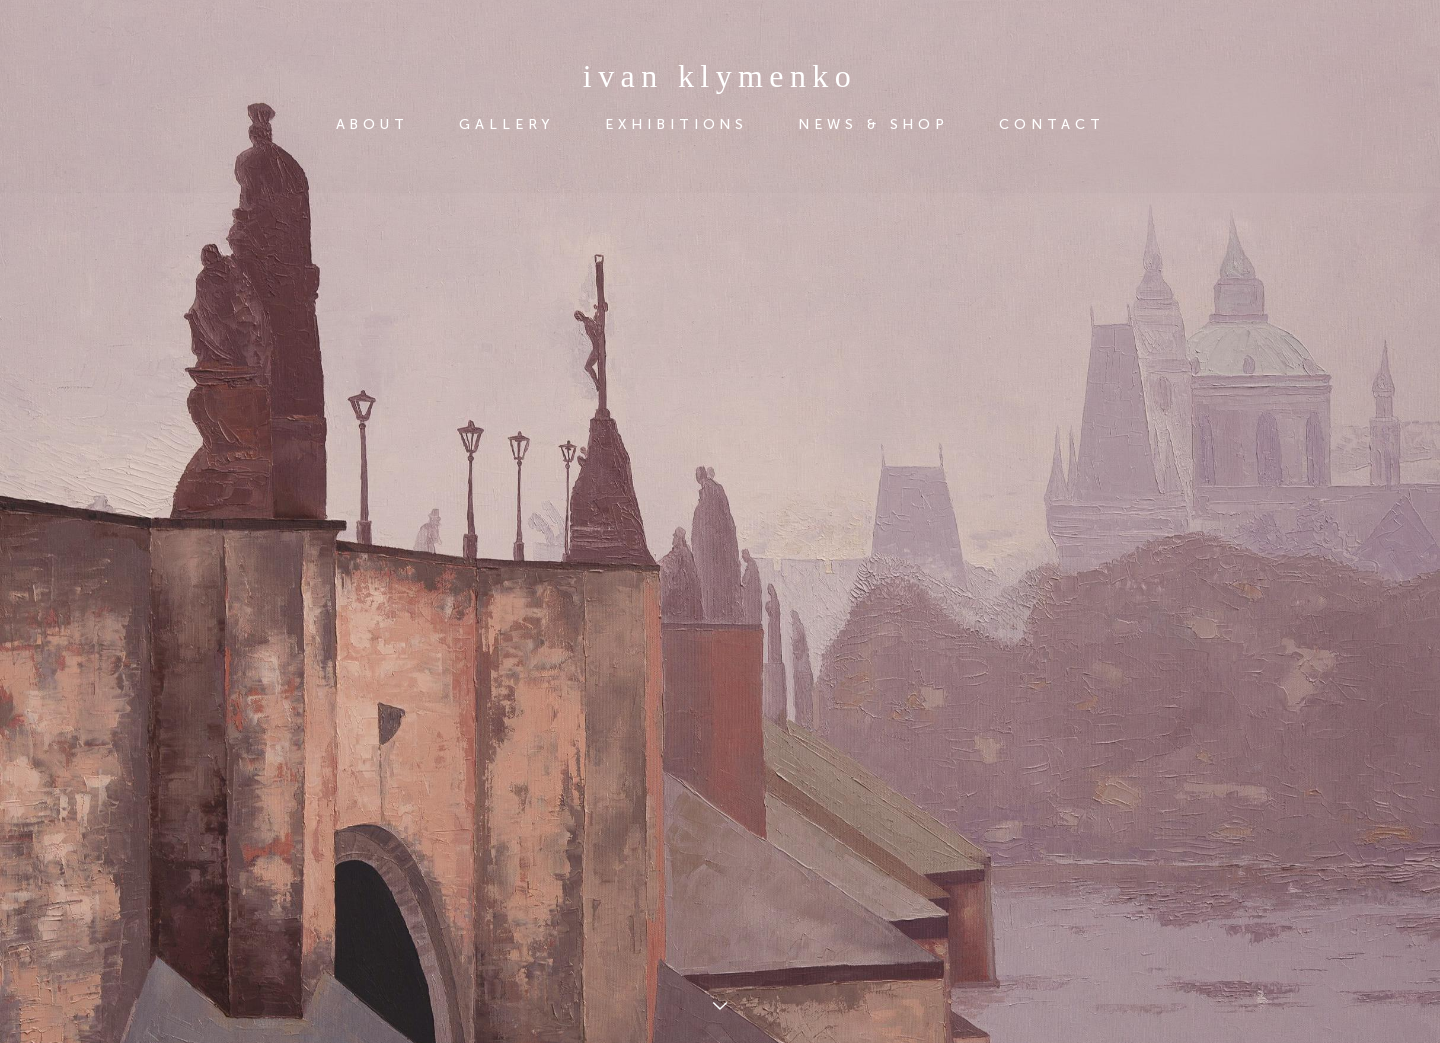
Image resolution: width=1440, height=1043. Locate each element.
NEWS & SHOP (873, 125)
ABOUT (373, 125)
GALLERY (507, 125)
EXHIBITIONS (676, 125)
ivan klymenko (720, 76)
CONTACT (1051, 125)
